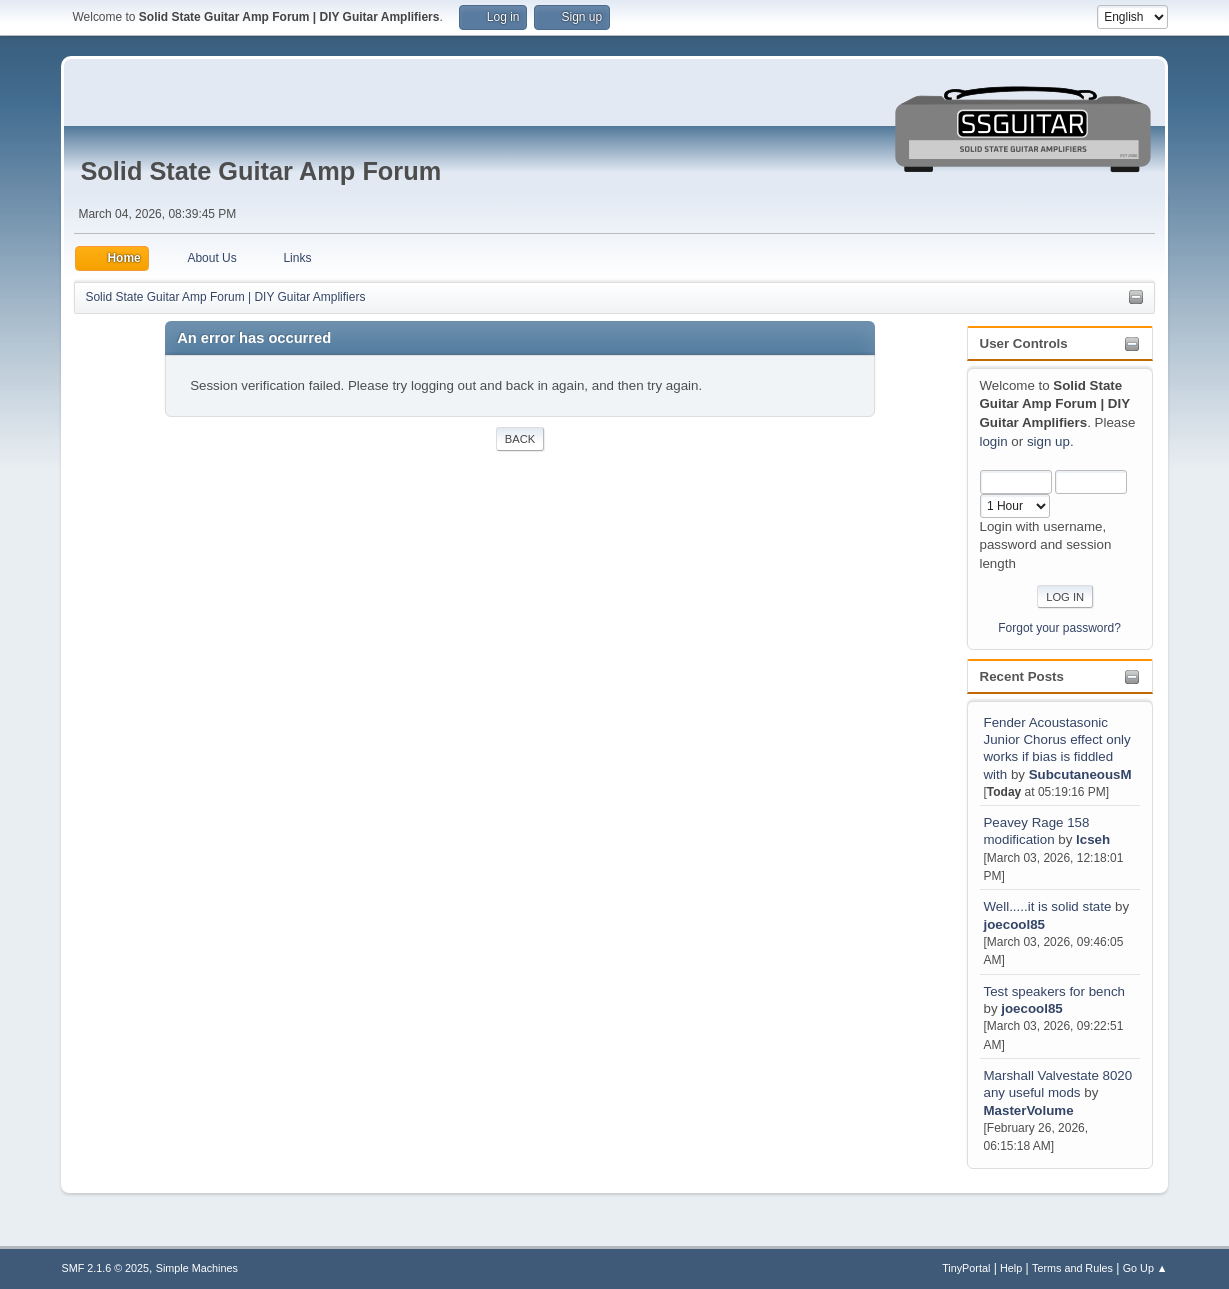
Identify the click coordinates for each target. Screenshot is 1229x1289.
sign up (1048, 441)
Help (1011, 1268)
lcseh (1093, 839)
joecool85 (1013, 924)
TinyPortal (966, 1268)
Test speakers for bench (1054, 991)
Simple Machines (197, 1268)
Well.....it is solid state (1049, 906)
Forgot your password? (1059, 628)
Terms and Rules (1072, 1268)
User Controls (1024, 343)
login (994, 441)
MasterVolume (1028, 1110)
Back (520, 439)
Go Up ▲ (1145, 1268)
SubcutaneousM (1080, 774)
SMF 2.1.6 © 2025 (105, 1268)
